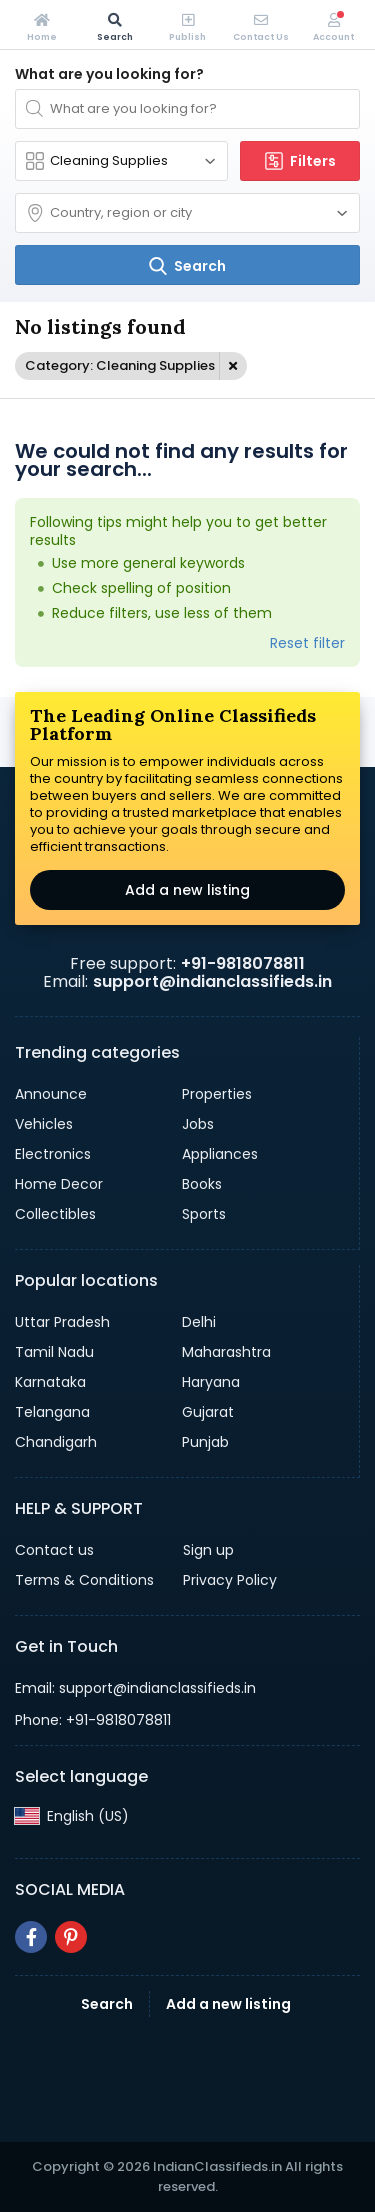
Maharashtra (226, 1352)
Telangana (52, 1412)
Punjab (205, 1442)
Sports (204, 1214)
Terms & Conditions (84, 1580)
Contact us (54, 1550)
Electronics (53, 1154)
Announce (51, 1094)
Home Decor (59, 1184)
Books (202, 1184)
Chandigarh (56, 1442)
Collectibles (55, 1214)
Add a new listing (187, 890)
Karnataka (50, 1382)
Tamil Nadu (54, 1352)
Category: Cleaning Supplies (120, 365)
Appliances (220, 1154)
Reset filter (307, 643)
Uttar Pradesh (62, 1322)
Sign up (208, 1550)
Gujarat (208, 1412)
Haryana (211, 1382)
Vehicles (44, 1124)
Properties (217, 1094)
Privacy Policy (230, 1580)
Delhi (199, 1322)
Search (107, 2004)
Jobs (198, 1124)
